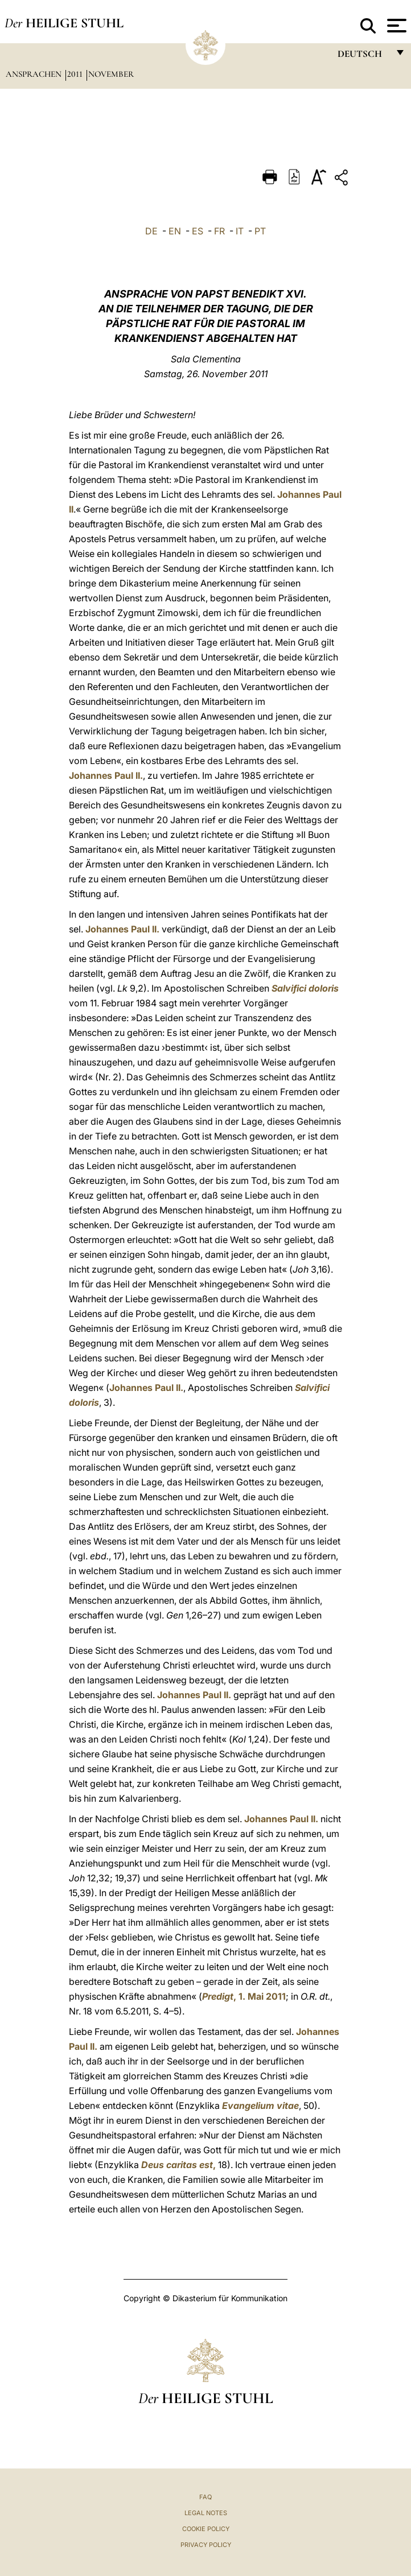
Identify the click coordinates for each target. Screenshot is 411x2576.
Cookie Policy (205, 2529)
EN (174, 231)
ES (197, 231)
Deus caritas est (177, 2164)
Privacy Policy (205, 2545)
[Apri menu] (395, 25)
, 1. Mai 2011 (244, 1996)
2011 (76, 74)
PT (260, 231)
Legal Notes (205, 2513)
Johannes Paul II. (106, 775)
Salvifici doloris (305, 988)
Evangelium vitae (260, 2105)
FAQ (205, 2497)
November (111, 74)
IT (240, 231)
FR (219, 231)
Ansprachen (35, 74)
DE (151, 231)
